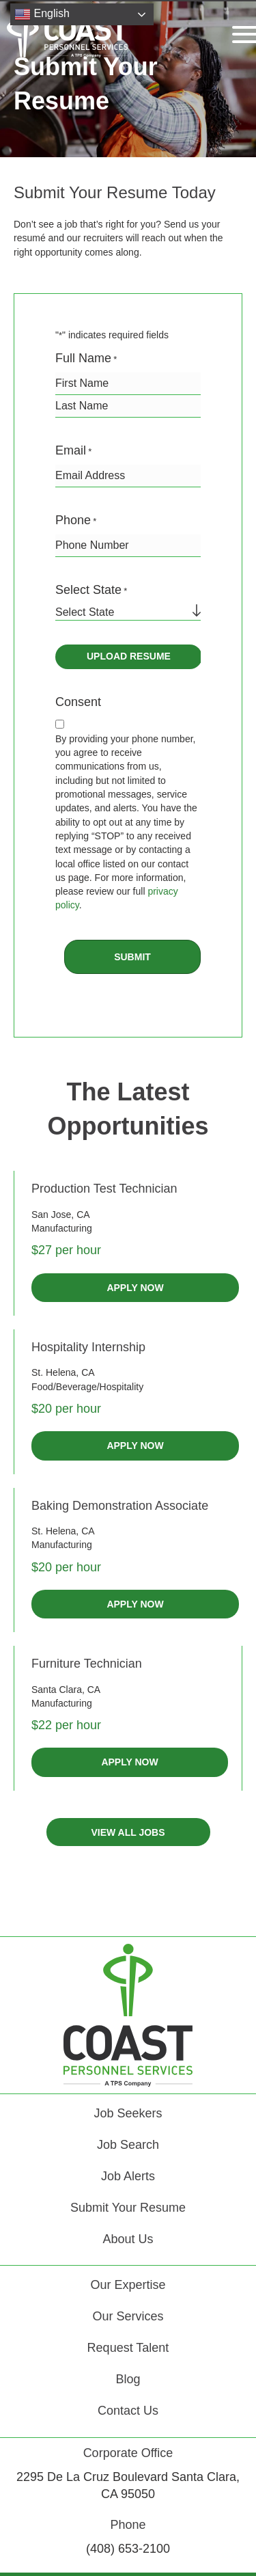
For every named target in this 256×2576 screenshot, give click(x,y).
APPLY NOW (134, 1287)
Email (73, 451)
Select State (91, 590)
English (42, 14)
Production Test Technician (104, 1188)
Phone (75, 520)
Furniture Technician (86, 1663)
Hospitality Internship (88, 1347)
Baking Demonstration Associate (119, 1506)
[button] (128, 1832)
